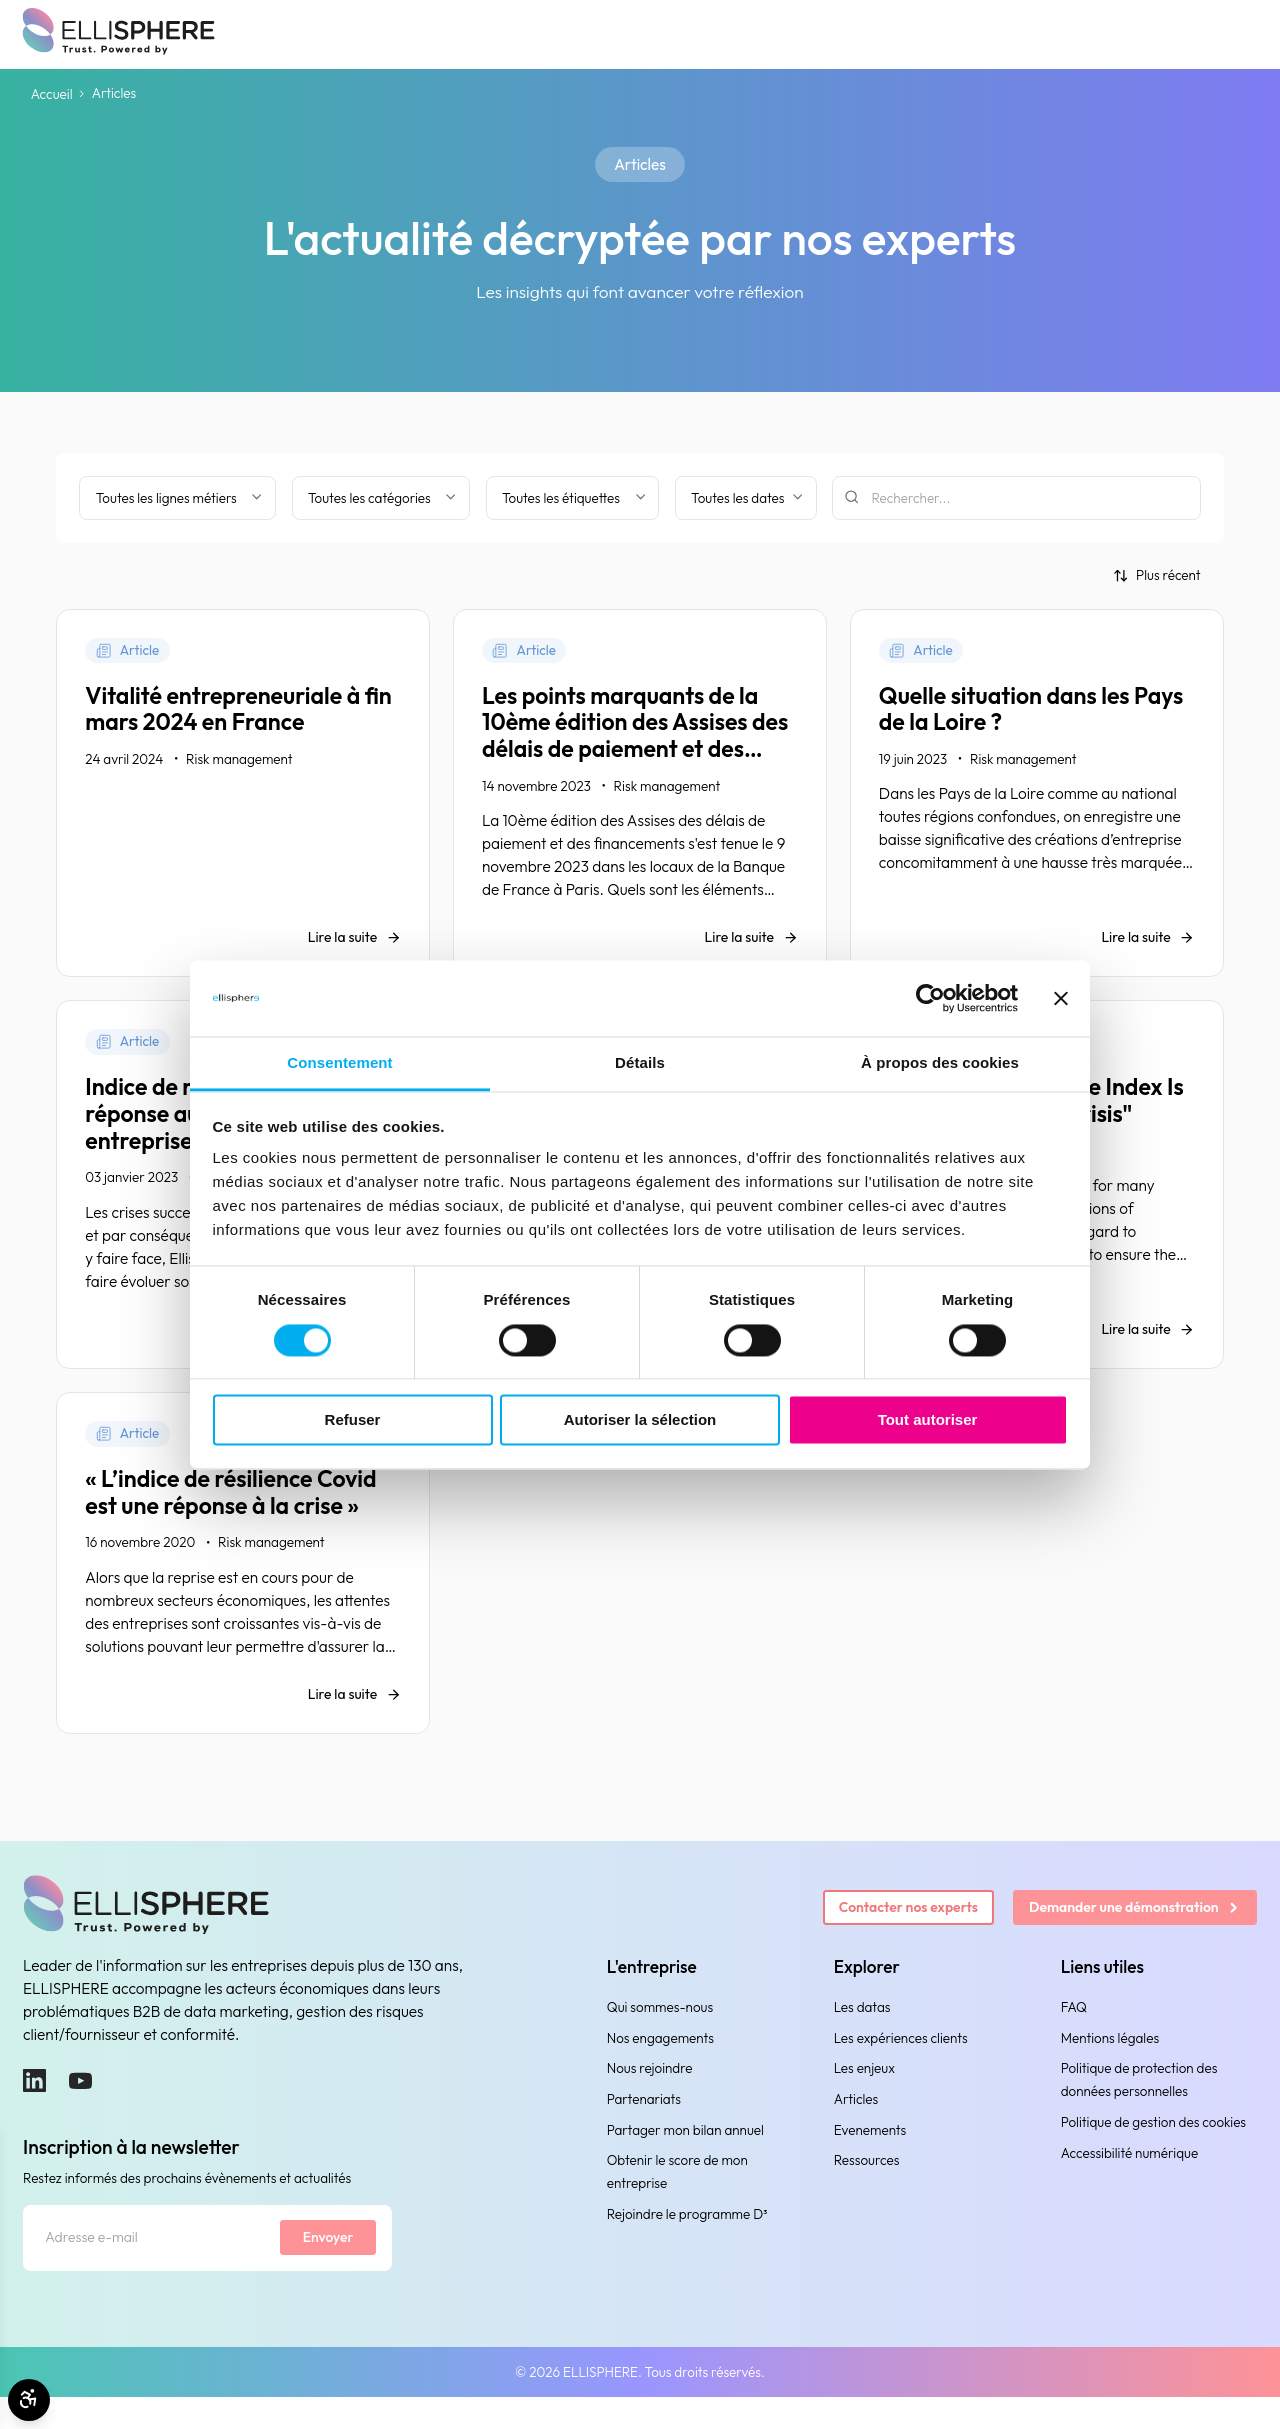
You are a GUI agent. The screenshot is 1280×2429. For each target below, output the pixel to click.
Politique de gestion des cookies (1153, 2150)
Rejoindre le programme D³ (687, 2243)
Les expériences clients (901, 2066)
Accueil (52, 94)
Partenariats (644, 2127)
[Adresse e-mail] (146, 2268)
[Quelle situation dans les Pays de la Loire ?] (1037, 798)
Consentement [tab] (339, 1063)
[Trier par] (1157, 575)
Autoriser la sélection (640, 1420)
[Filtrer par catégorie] (381, 498)
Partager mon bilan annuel (685, 2158)
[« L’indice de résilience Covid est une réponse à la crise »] (243, 1586)
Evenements (870, 2158)
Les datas (862, 2035)
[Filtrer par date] (746, 498)
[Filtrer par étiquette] (573, 498)
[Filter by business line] (177, 498)
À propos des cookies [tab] (940, 1063)
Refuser (353, 1420)
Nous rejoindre (650, 2097)
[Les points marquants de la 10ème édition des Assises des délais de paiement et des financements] (640, 798)
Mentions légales (1110, 2066)
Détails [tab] (640, 1063)
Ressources (867, 2189)
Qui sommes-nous (660, 2035)
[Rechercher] (1016, 498)
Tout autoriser (928, 1420)
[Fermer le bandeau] (1061, 998)
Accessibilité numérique (1129, 2181)
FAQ (1074, 2035)
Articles (856, 2127)
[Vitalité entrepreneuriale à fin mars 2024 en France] (243, 798)
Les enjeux (864, 2097)
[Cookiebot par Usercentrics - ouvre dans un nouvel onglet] (930, 998)
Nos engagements (660, 2066)
